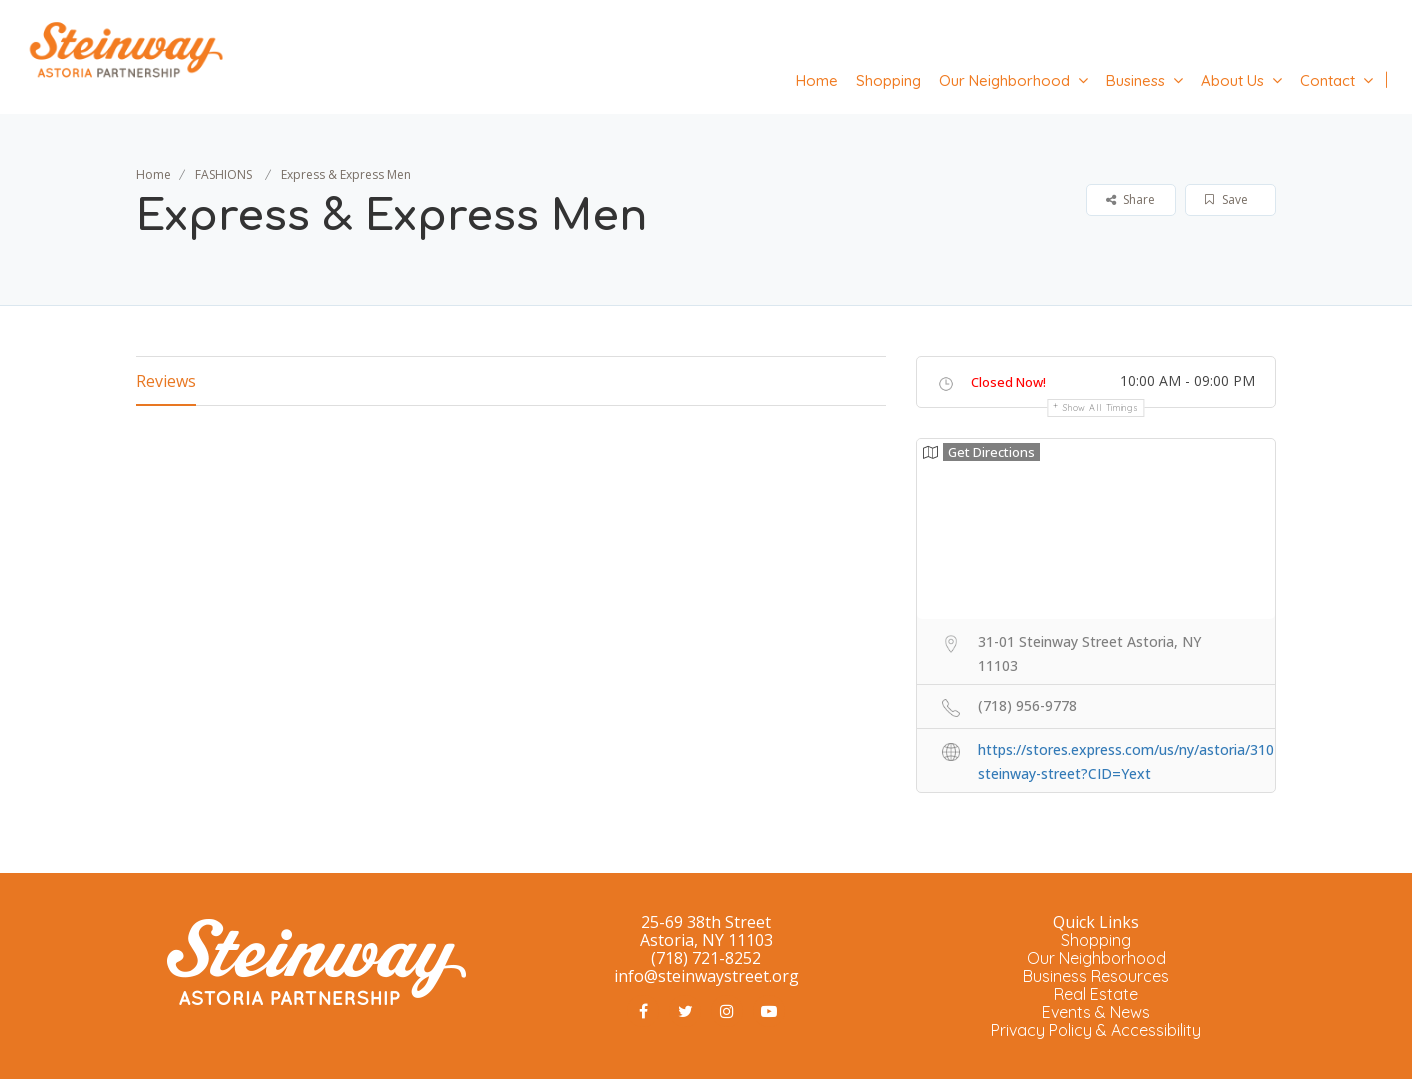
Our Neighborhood (1004, 80)
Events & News (1096, 1012)
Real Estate (1096, 994)
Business (1135, 80)
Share (1130, 199)
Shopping (888, 80)
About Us (1232, 80)
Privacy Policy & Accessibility (1096, 1030)
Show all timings (1100, 407)
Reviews (166, 381)
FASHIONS (223, 174)
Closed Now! (1008, 382)
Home (817, 80)
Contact (1327, 80)
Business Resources (1096, 976)
